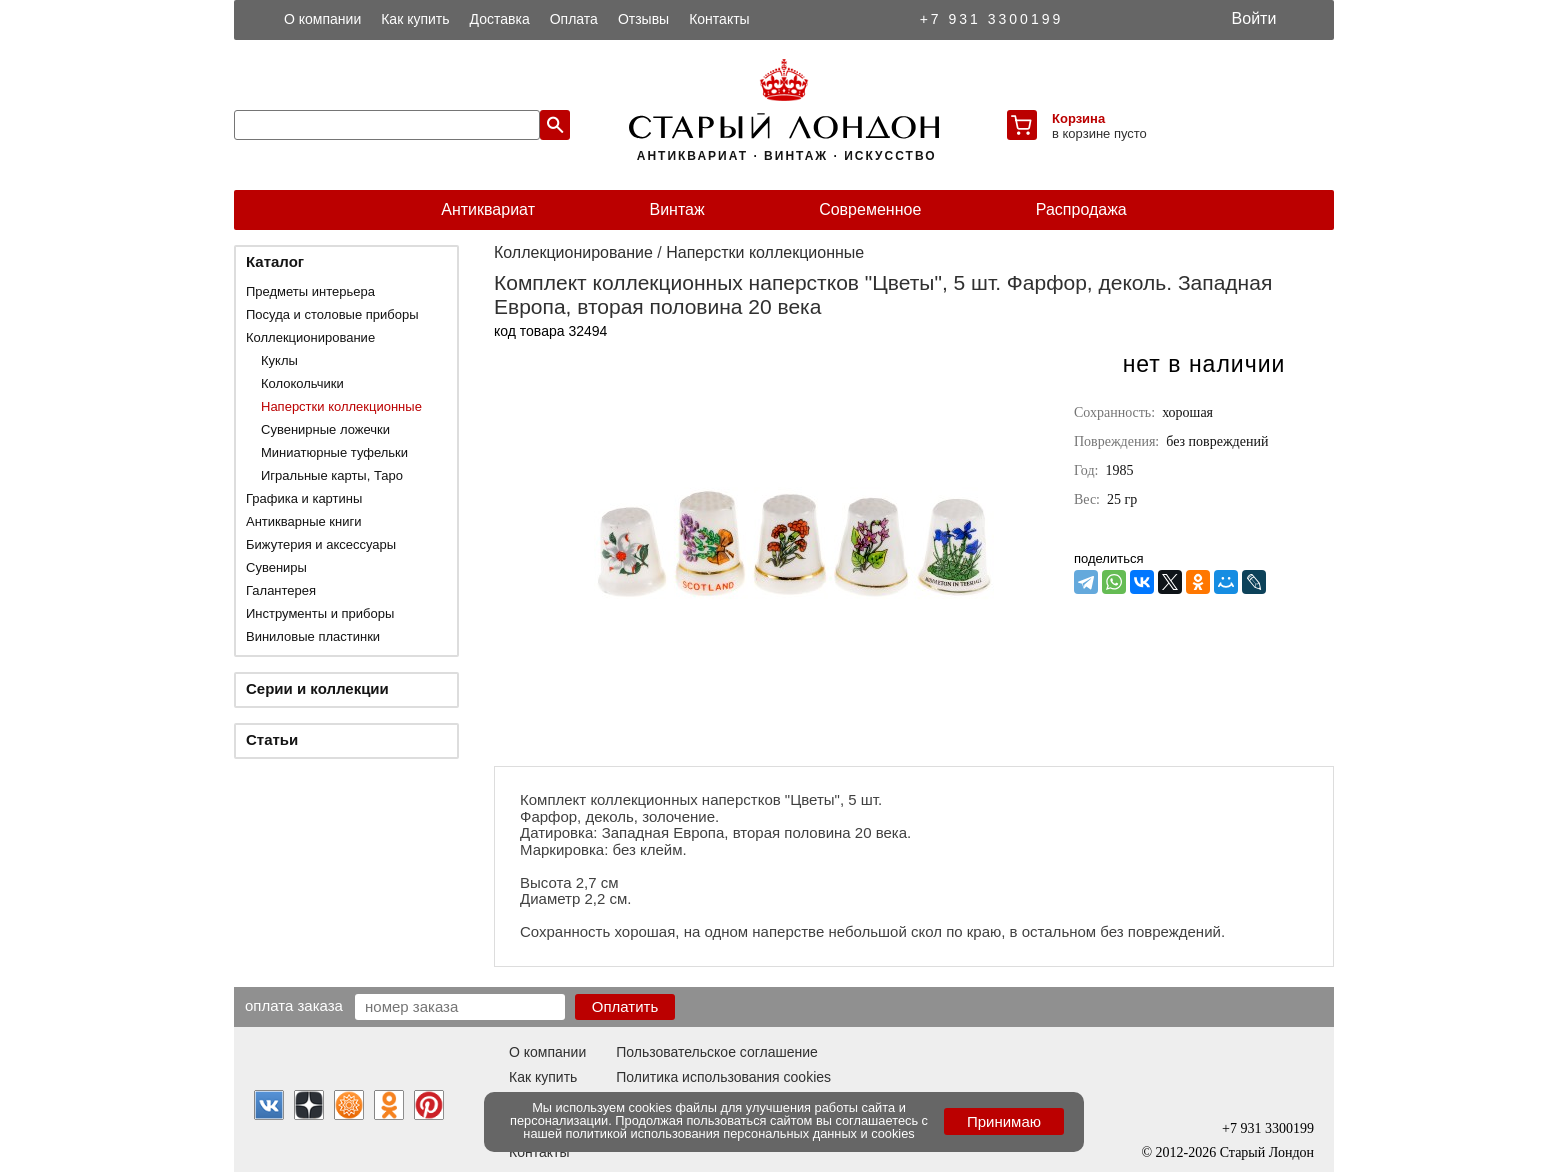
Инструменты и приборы (320, 613)
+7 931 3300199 (992, 19)
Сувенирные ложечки (325, 429)
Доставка (500, 19)
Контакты (719, 19)
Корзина (1078, 118)
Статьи (272, 739)
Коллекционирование (310, 337)
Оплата (574, 19)
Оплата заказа (294, 1005)
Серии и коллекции (317, 688)
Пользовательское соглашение (717, 1052)
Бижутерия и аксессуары (321, 544)
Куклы (279, 360)
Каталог (275, 261)
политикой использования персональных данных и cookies (740, 1133)
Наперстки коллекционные (341, 406)
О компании (322, 19)
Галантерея (281, 590)
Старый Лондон (1267, 1152)
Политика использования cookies (723, 1077)
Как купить (415, 19)
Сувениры (276, 567)
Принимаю (1004, 1121)
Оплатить (625, 1006)
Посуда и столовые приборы (332, 314)
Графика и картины (304, 498)
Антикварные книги (303, 521)
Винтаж (676, 209)
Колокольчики (302, 383)
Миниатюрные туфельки (334, 452)
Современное (870, 209)
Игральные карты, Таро (332, 475)
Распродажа (1081, 209)
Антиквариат (488, 209)
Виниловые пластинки (313, 636)
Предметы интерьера (310, 291)
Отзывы (643, 19)
